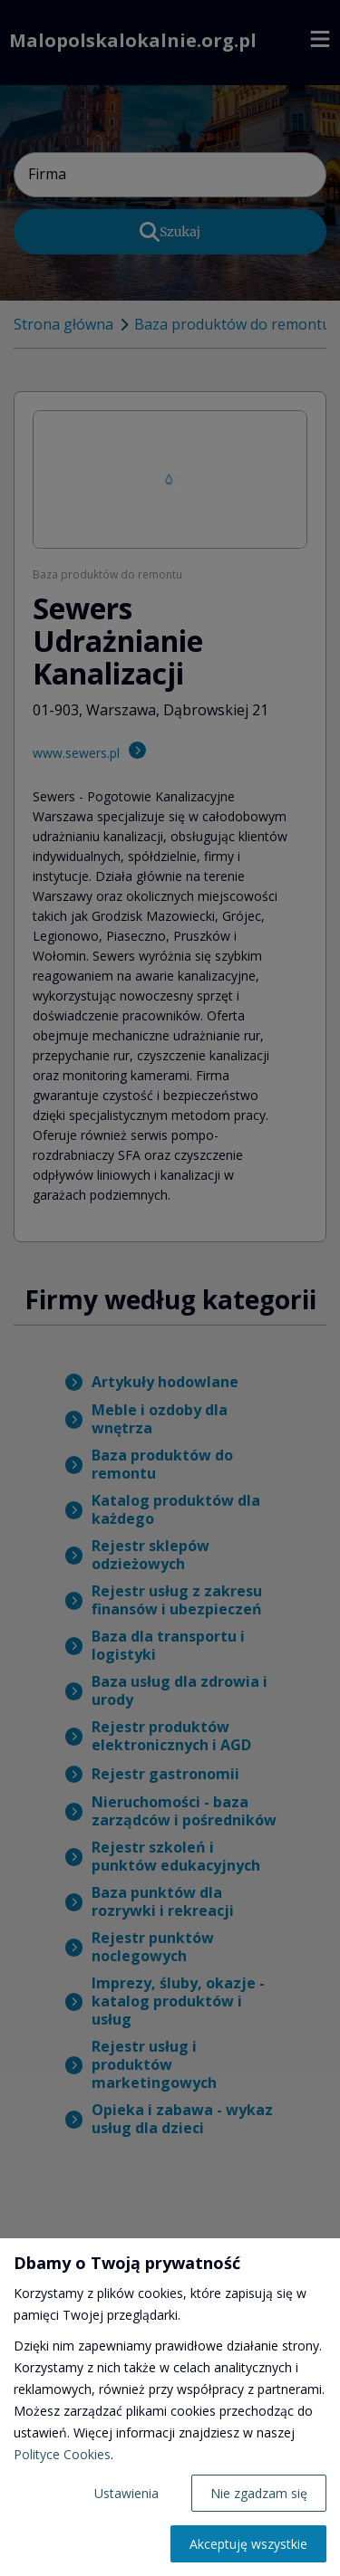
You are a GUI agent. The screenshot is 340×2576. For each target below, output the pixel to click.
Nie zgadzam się (258, 2493)
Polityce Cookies (62, 2454)
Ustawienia (126, 2493)
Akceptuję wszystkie (248, 2543)
